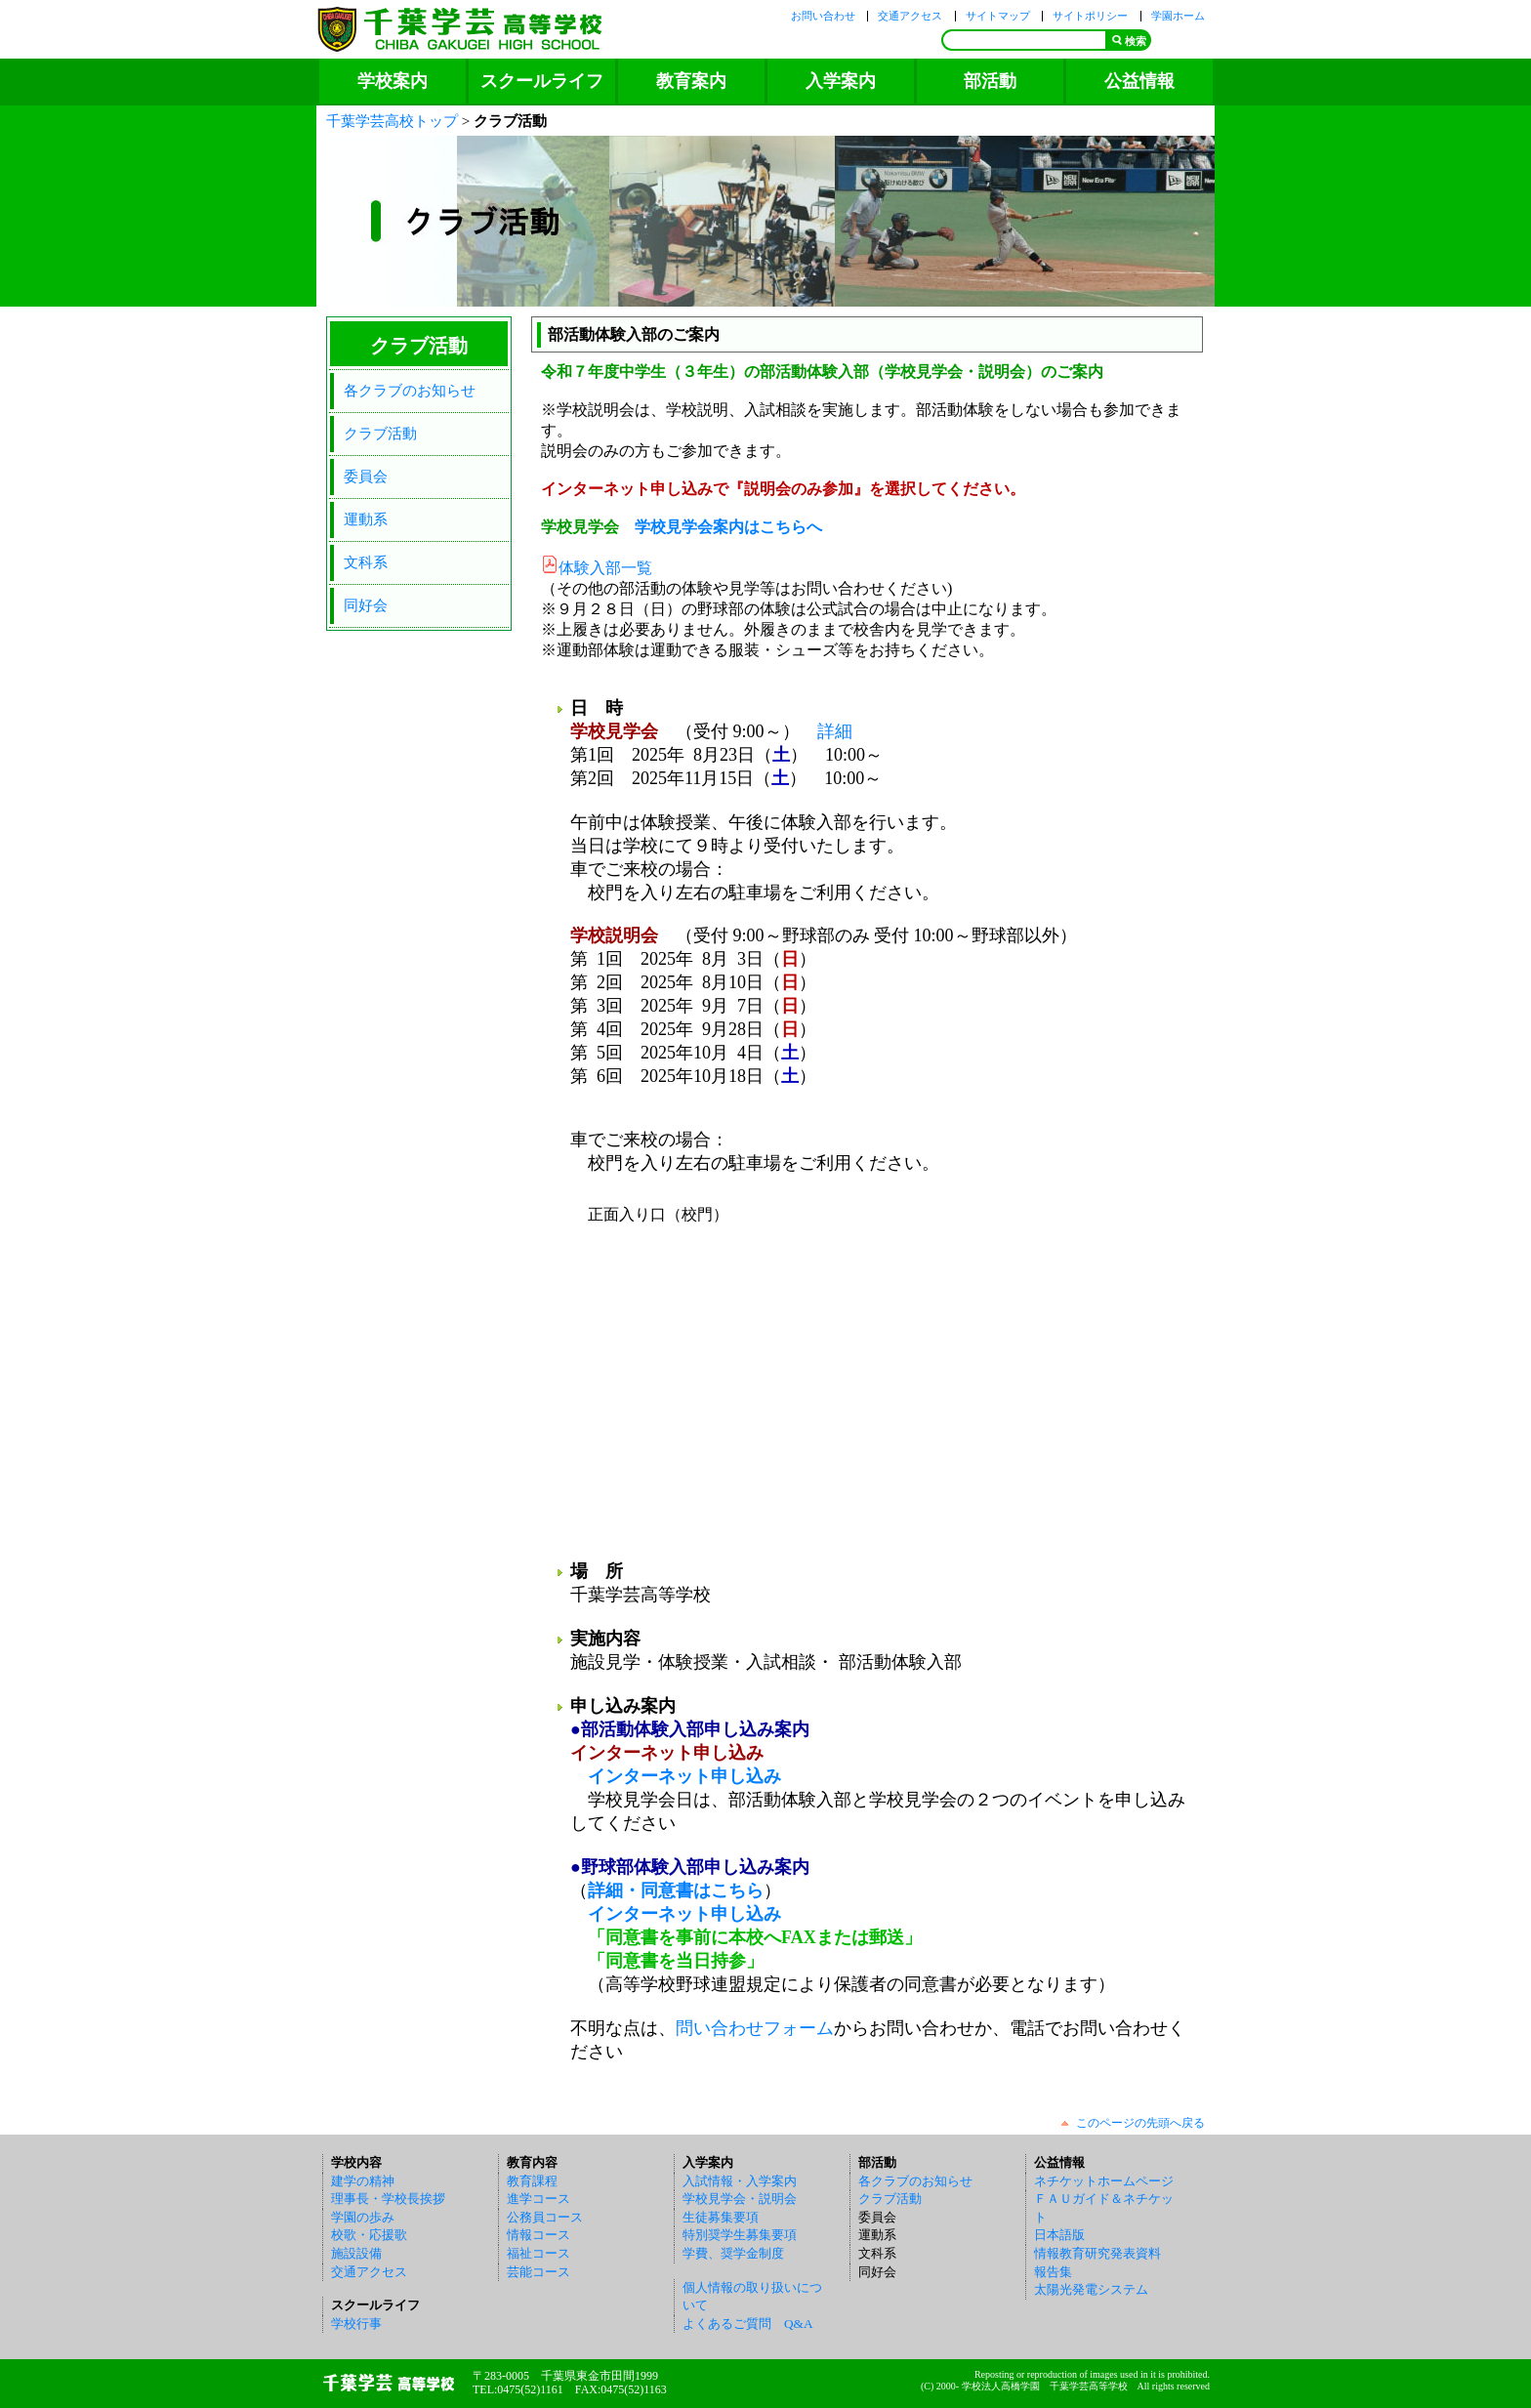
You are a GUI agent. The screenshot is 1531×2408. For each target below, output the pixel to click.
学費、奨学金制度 (733, 2253)
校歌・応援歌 (369, 2234)
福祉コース (538, 2253)
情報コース (538, 2234)
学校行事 (356, 2323)
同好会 (366, 605)
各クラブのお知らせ (410, 390)
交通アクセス (910, 16)
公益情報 (1139, 81)
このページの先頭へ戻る (1140, 2123)
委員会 (366, 476)
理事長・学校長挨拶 (388, 2198)
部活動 (990, 81)
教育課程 (532, 2181)
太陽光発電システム (1091, 2289)
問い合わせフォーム (755, 2028)
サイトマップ (998, 16)
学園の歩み (362, 2217)
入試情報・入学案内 (740, 2181)
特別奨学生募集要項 (740, 2234)
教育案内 (691, 81)
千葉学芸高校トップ (392, 120)
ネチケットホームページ (1104, 2181)
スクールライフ (541, 81)
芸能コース (538, 2271)
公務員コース (545, 2217)
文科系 (366, 562)
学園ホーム (1178, 16)
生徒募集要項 (721, 2217)
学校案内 (392, 81)
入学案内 (841, 81)
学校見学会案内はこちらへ (728, 527)
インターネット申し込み (684, 1776)
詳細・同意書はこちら (676, 1890)
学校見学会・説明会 (740, 2198)
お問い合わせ (823, 16)
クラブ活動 (380, 433)
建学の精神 (362, 2181)
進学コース (538, 2198)
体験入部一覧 (605, 568)
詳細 (834, 731)
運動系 (366, 519)
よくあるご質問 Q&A (748, 2323)
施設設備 (356, 2253)
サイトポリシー (1090, 16)
